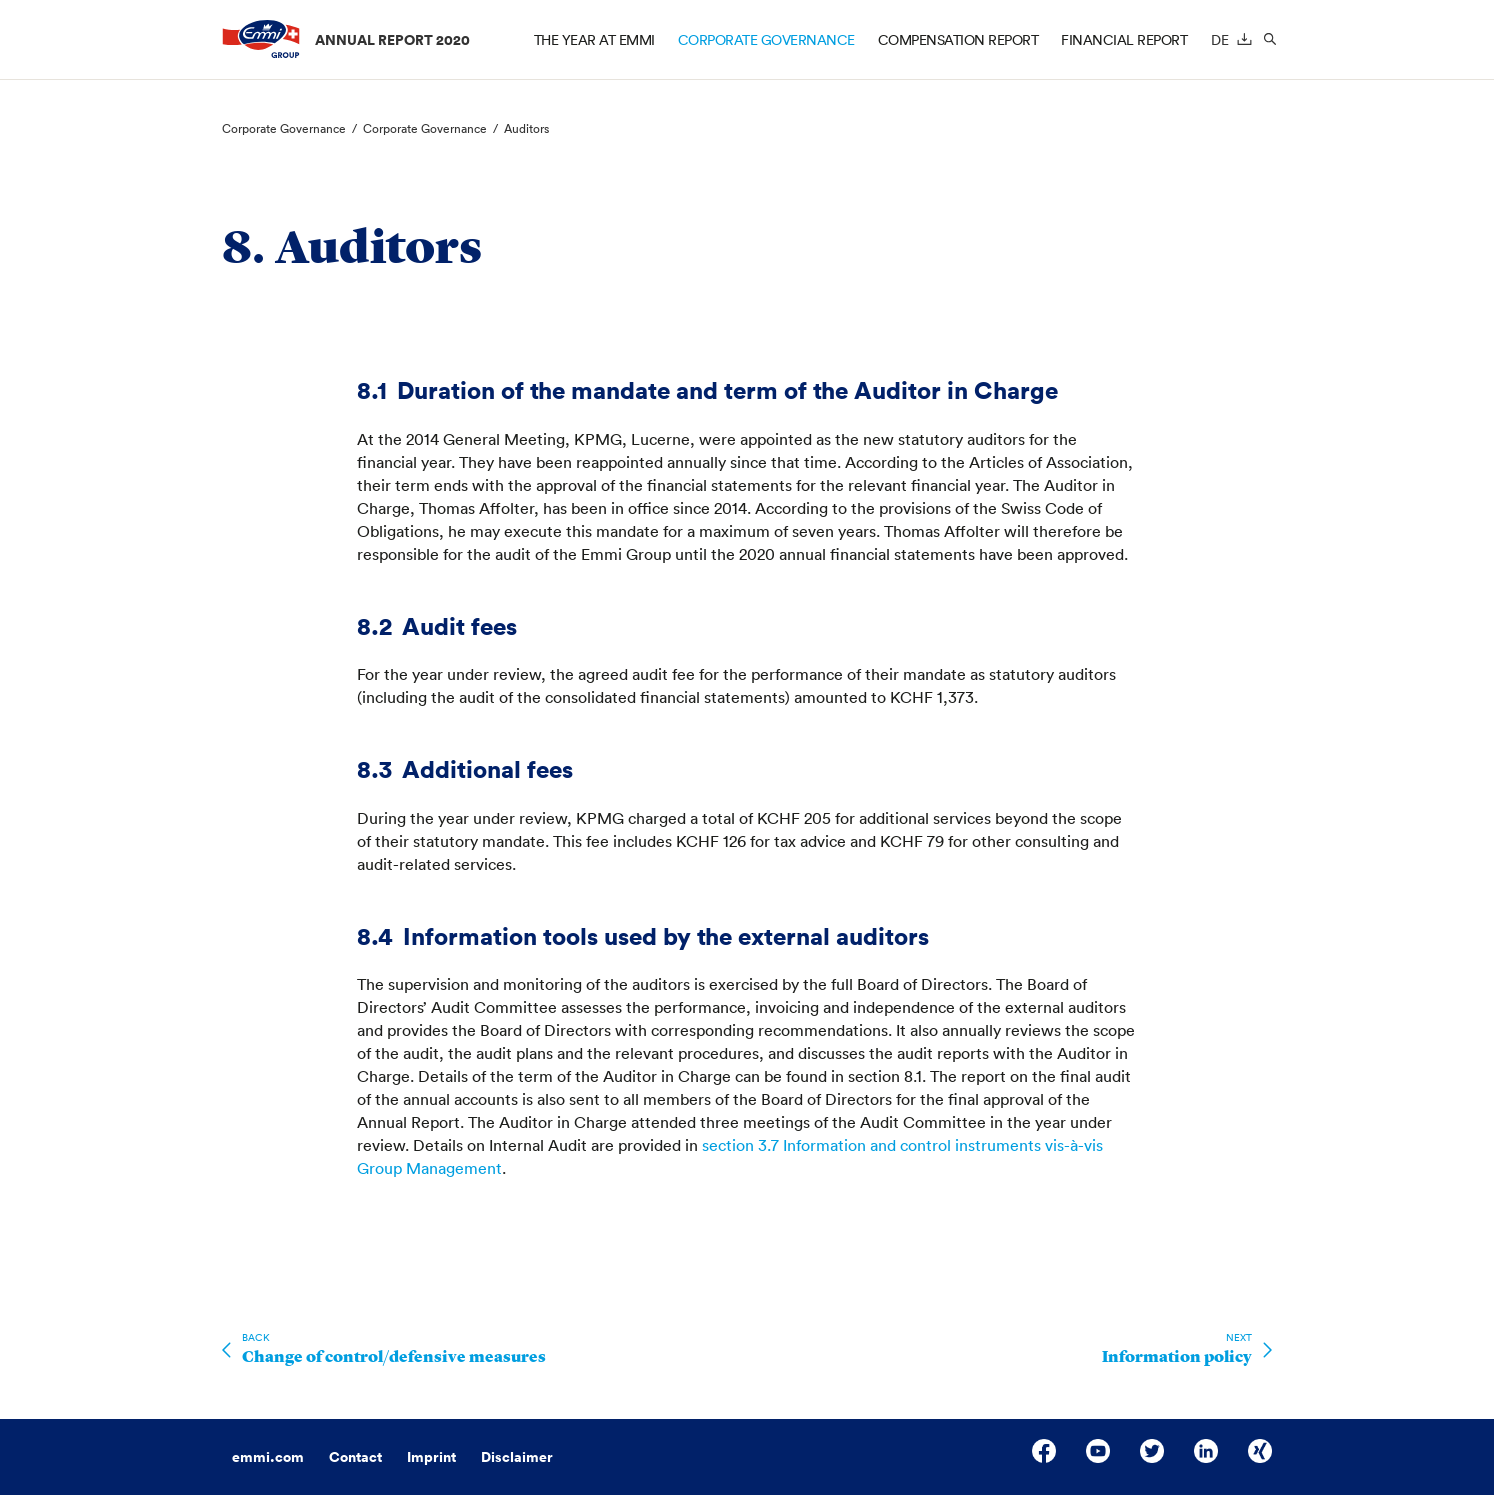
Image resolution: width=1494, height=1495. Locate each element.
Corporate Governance (766, 40)
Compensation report (958, 40)
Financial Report (1124, 40)
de (1220, 40)
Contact (355, 1457)
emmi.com (268, 1457)
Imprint (431, 1457)
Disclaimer (517, 1457)
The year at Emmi (594, 40)
